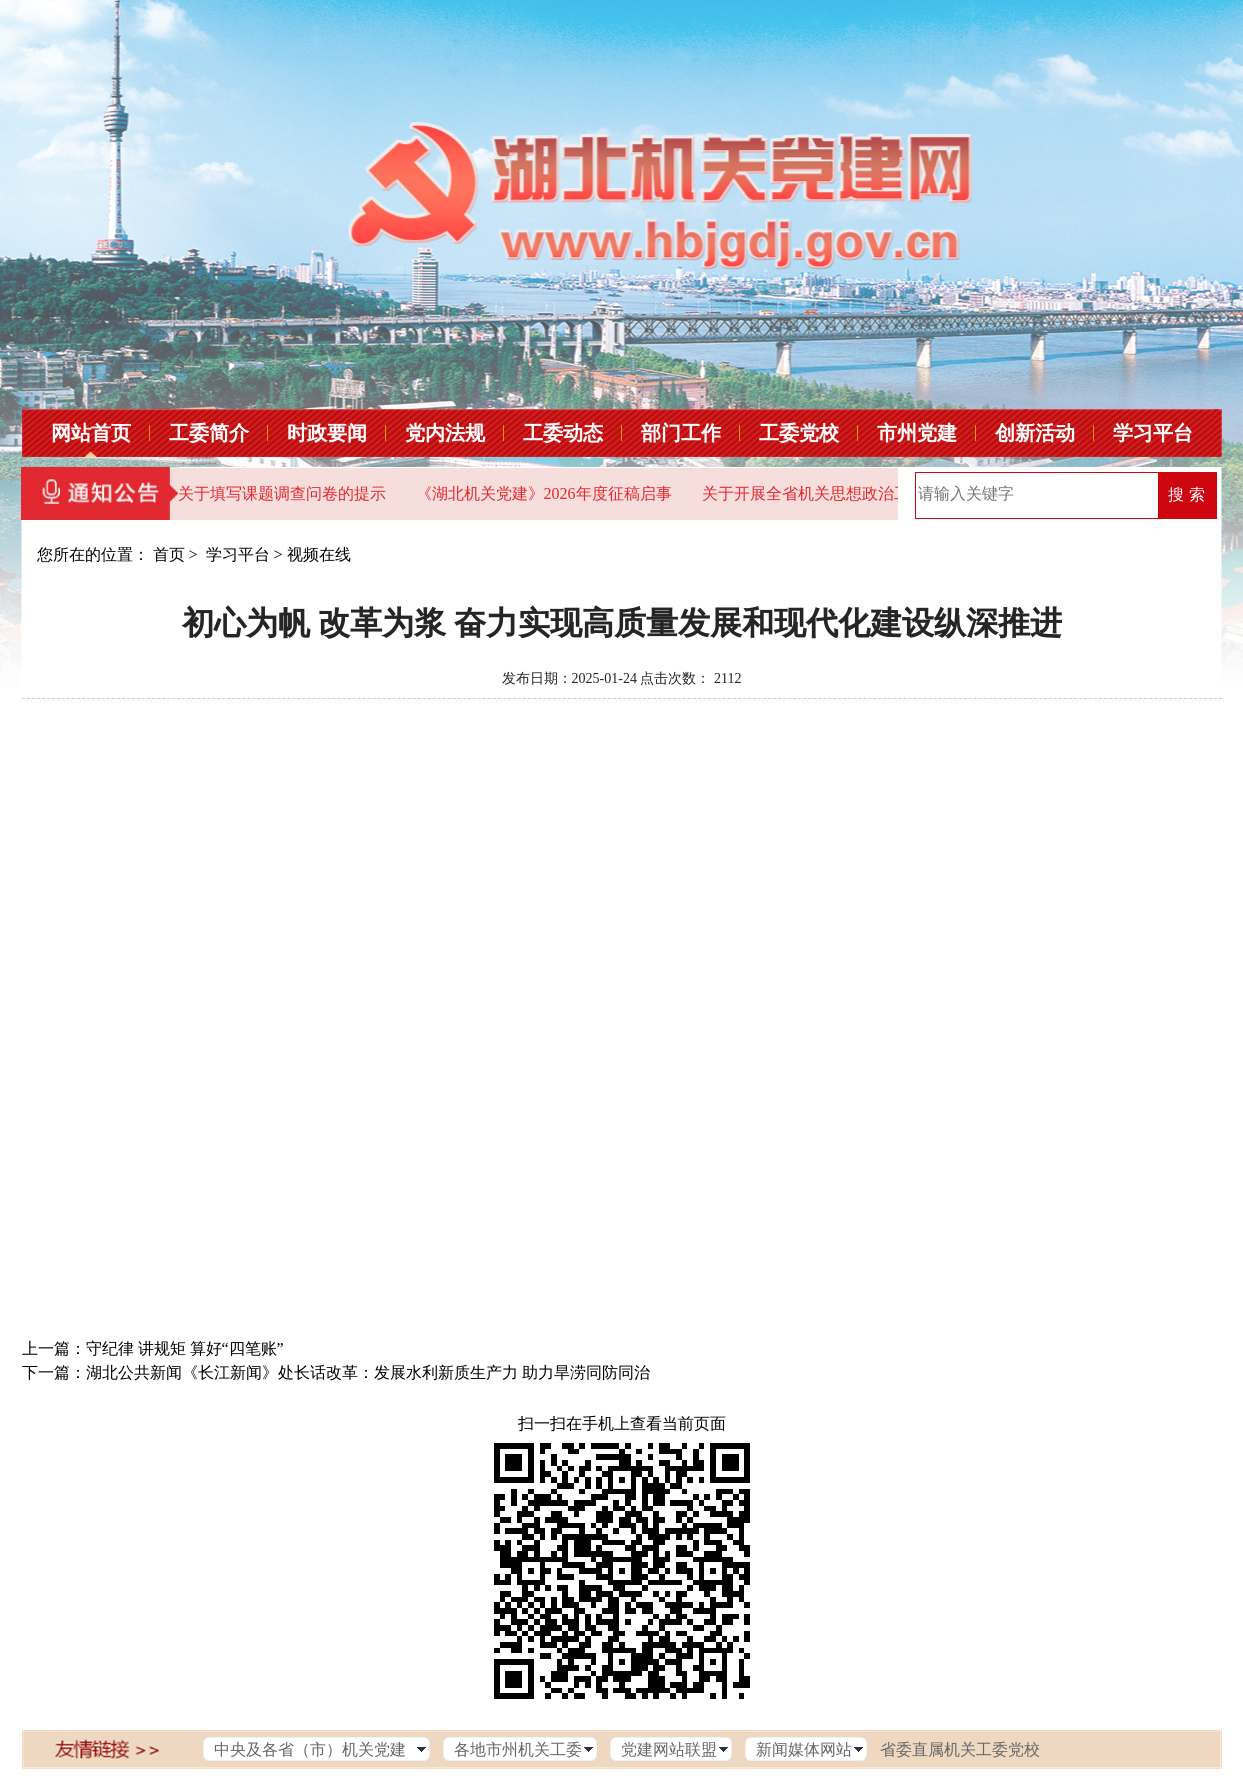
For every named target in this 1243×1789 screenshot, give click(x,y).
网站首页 (91, 433)
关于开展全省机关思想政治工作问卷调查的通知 (870, 493)
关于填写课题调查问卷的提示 (282, 493)
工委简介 (209, 433)
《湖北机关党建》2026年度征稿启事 (544, 493)
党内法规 (445, 433)
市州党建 (917, 433)
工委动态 (563, 433)
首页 (169, 554)
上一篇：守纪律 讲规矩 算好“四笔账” (153, 1348)
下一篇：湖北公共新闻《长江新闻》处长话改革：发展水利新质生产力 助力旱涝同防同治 (336, 1372)
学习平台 (1153, 433)
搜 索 (1186, 494)
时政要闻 (327, 433)
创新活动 (1035, 433)
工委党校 (799, 433)
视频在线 (319, 554)
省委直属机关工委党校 (960, 1749)
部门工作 (681, 433)
